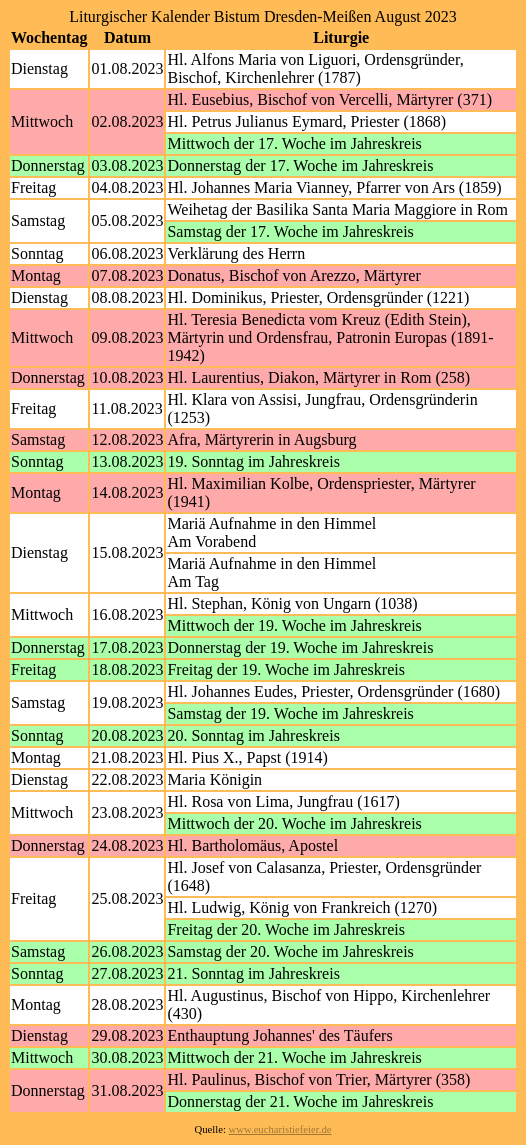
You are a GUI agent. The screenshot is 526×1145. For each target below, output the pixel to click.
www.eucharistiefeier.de (280, 1129)
